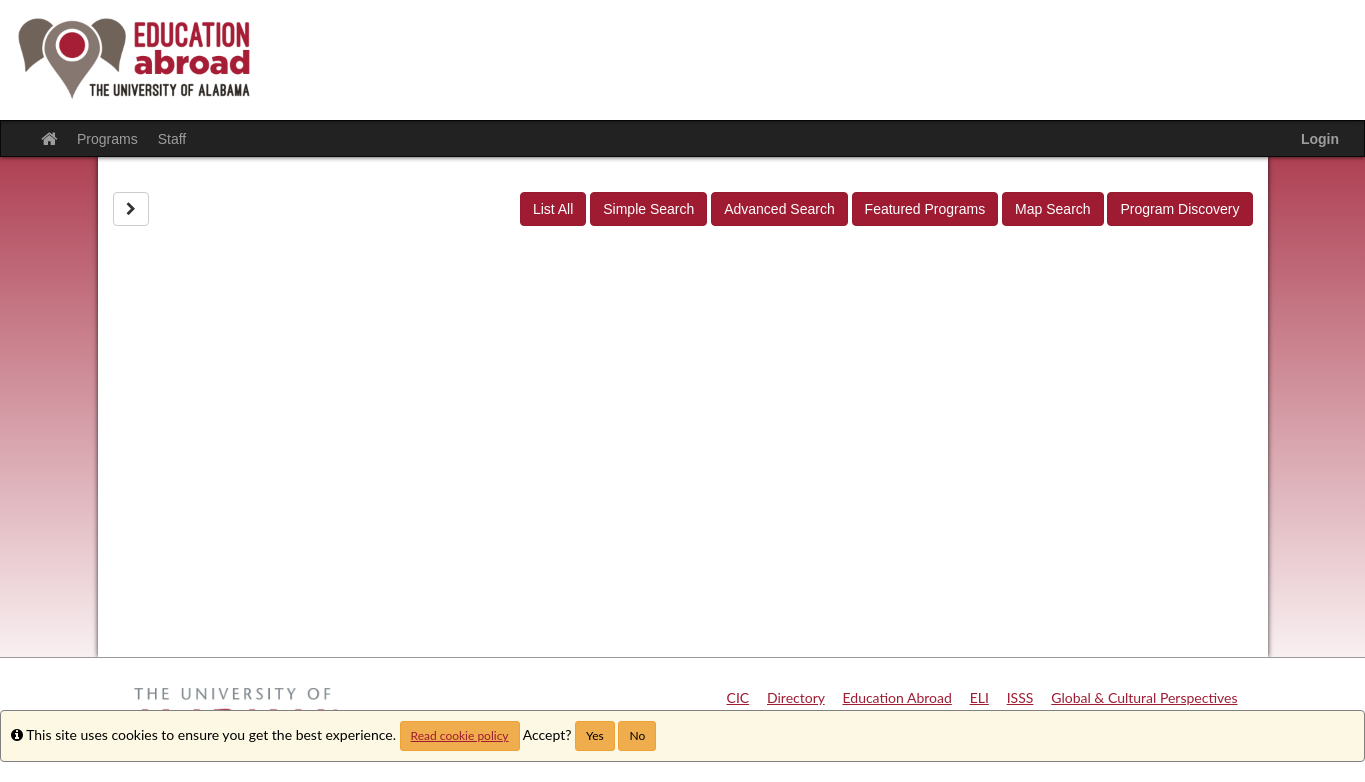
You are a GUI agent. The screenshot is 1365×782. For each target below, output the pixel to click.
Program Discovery (1179, 209)
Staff (172, 139)
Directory (796, 697)
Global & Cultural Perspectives (1144, 697)
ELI (979, 697)
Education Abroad (897, 697)
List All (553, 209)
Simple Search (648, 209)
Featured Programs (925, 209)
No (637, 735)
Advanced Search (779, 209)
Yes (595, 735)
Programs (107, 139)
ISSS (1020, 697)
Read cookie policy (460, 735)
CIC (738, 697)
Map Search (1052, 209)
